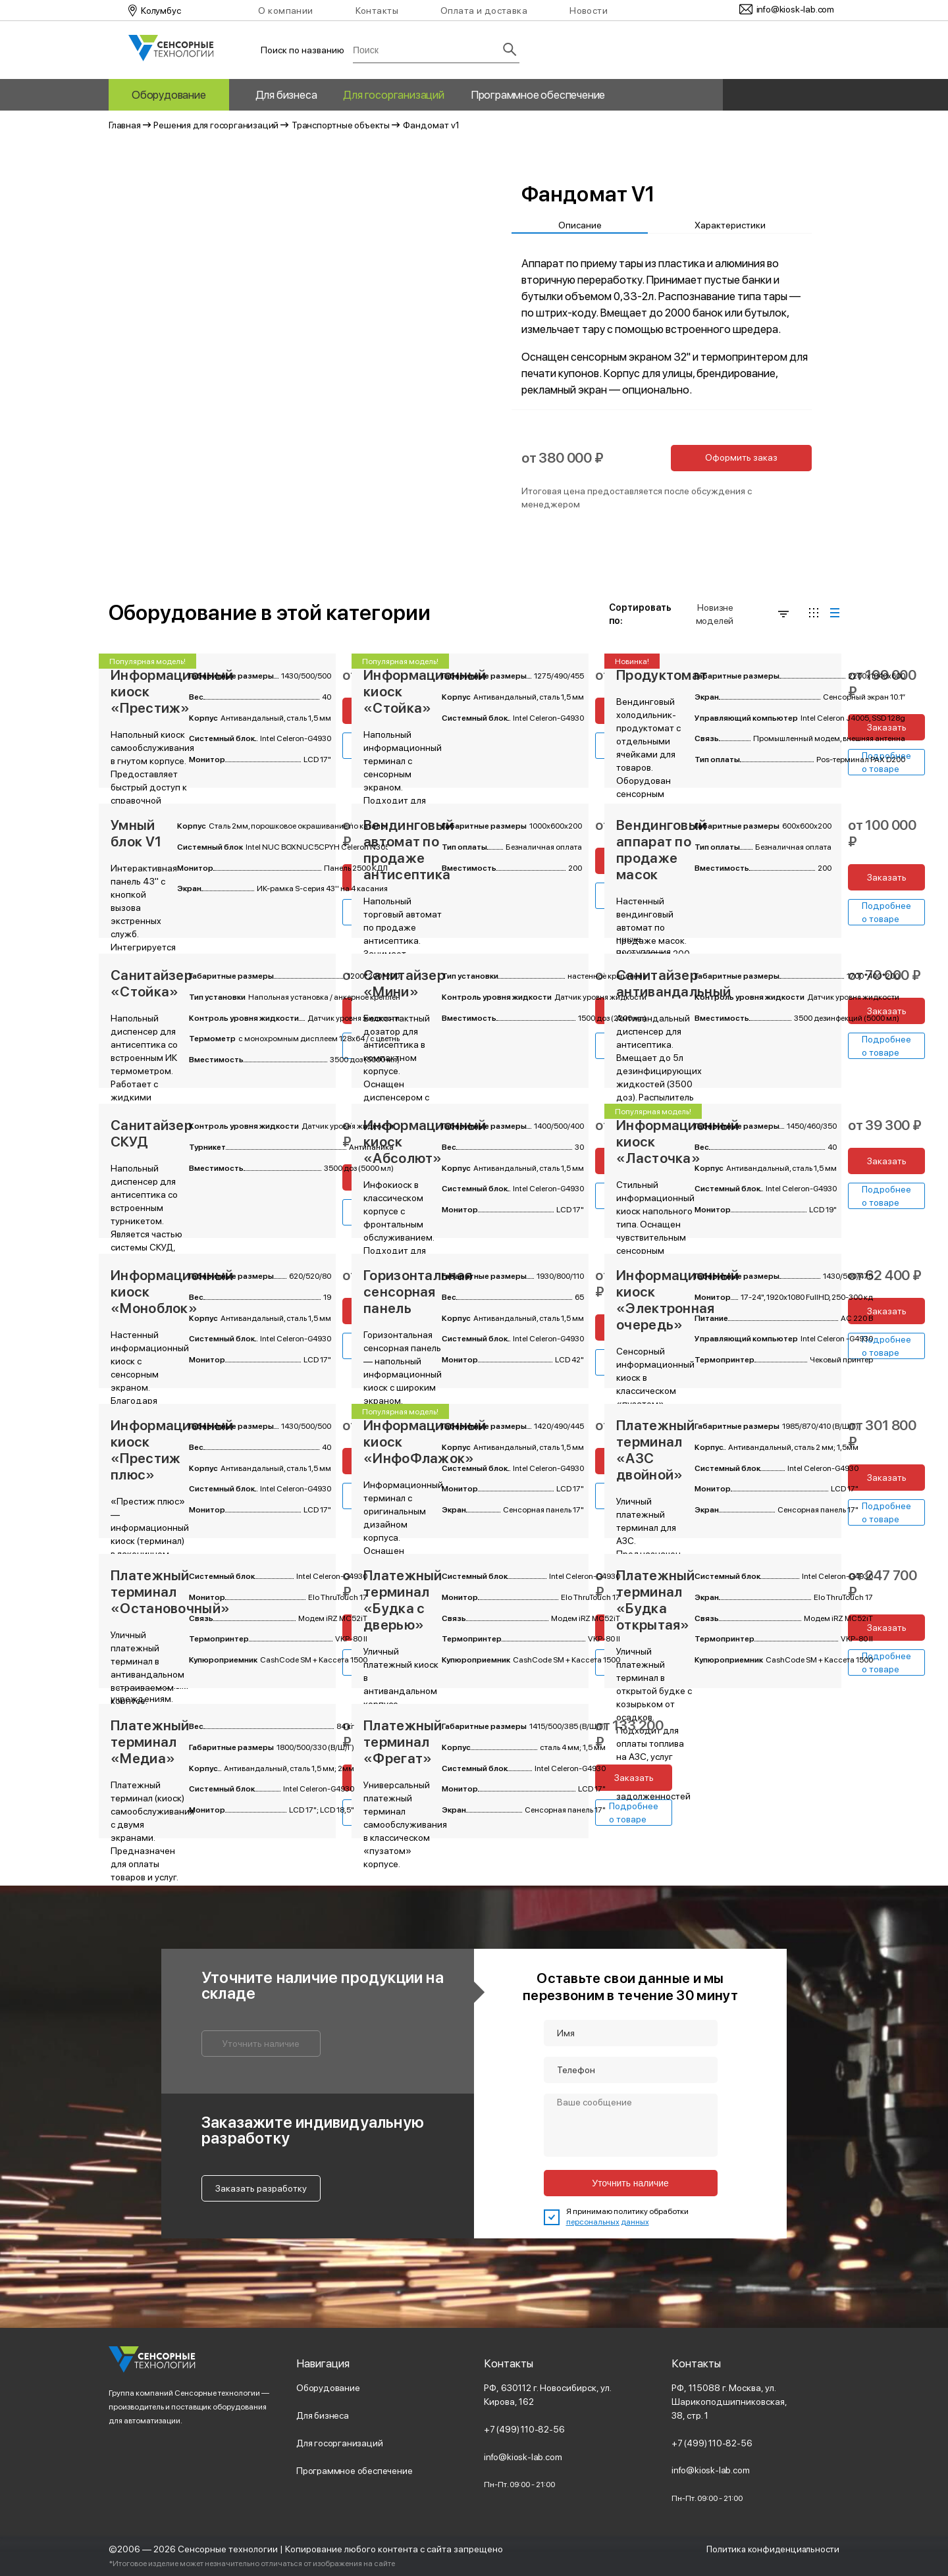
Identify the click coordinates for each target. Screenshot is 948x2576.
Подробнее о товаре (887, 912)
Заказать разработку (261, 2188)
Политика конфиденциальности (771, 2549)
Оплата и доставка (483, 10)
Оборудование (169, 94)
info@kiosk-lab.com (523, 2457)
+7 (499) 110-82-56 (525, 2429)
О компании (285, 10)
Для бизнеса (286, 94)
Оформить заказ (741, 457)
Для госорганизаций (393, 94)
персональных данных (607, 2222)
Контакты (377, 10)
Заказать (887, 727)
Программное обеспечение (538, 94)
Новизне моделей (742, 614)
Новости (588, 10)
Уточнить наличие (261, 2043)
